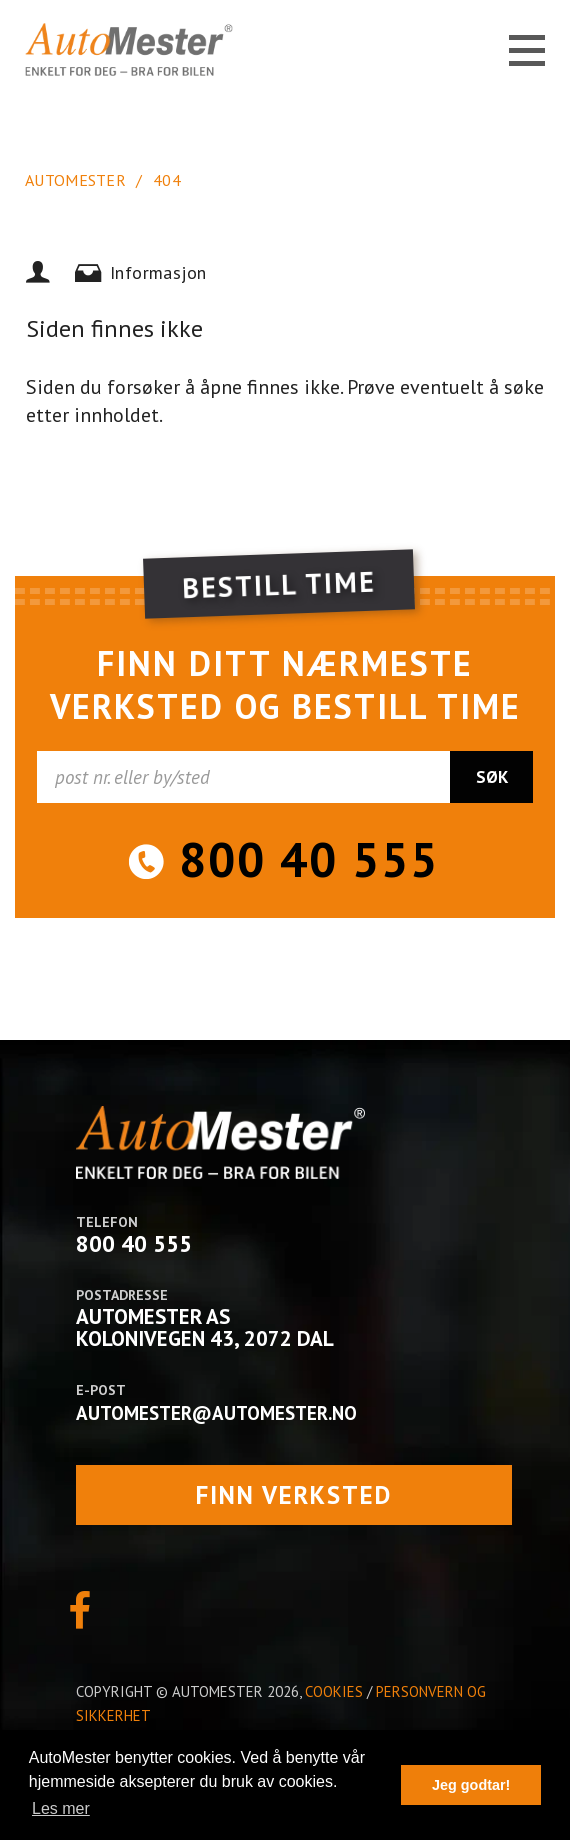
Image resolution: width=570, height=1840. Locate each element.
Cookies (334, 1691)
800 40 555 (309, 859)
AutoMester (75, 180)
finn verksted (294, 1495)
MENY (527, 51)
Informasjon (158, 272)
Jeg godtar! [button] (471, 1785)
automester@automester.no (216, 1413)
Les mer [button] (61, 1808)
